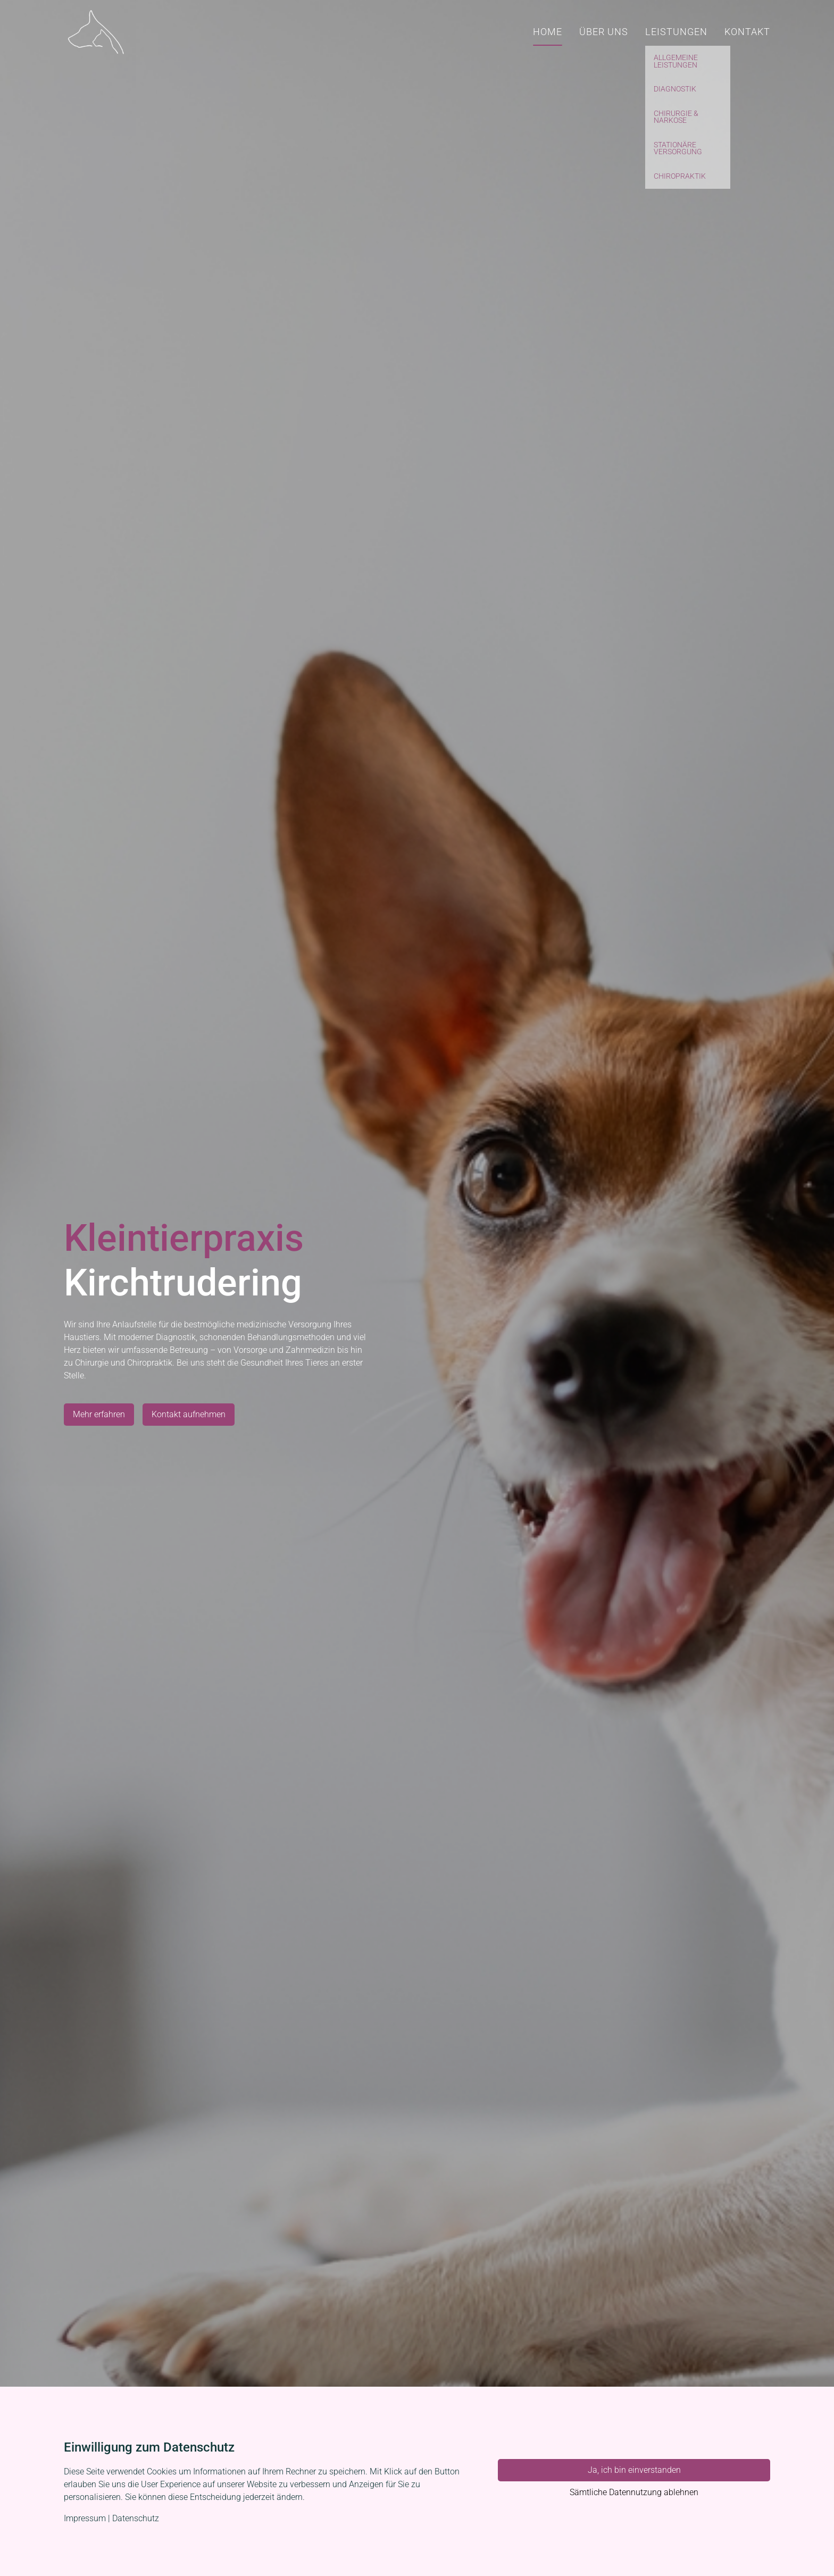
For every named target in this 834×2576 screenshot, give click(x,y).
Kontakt (747, 32)
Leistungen (676, 32)
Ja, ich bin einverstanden (634, 2470)
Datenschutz (135, 2518)
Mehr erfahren (99, 1414)
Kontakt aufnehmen (189, 1414)
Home (547, 32)
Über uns (603, 32)
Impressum (85, 2518)
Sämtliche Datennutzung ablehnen (634, 2492)
